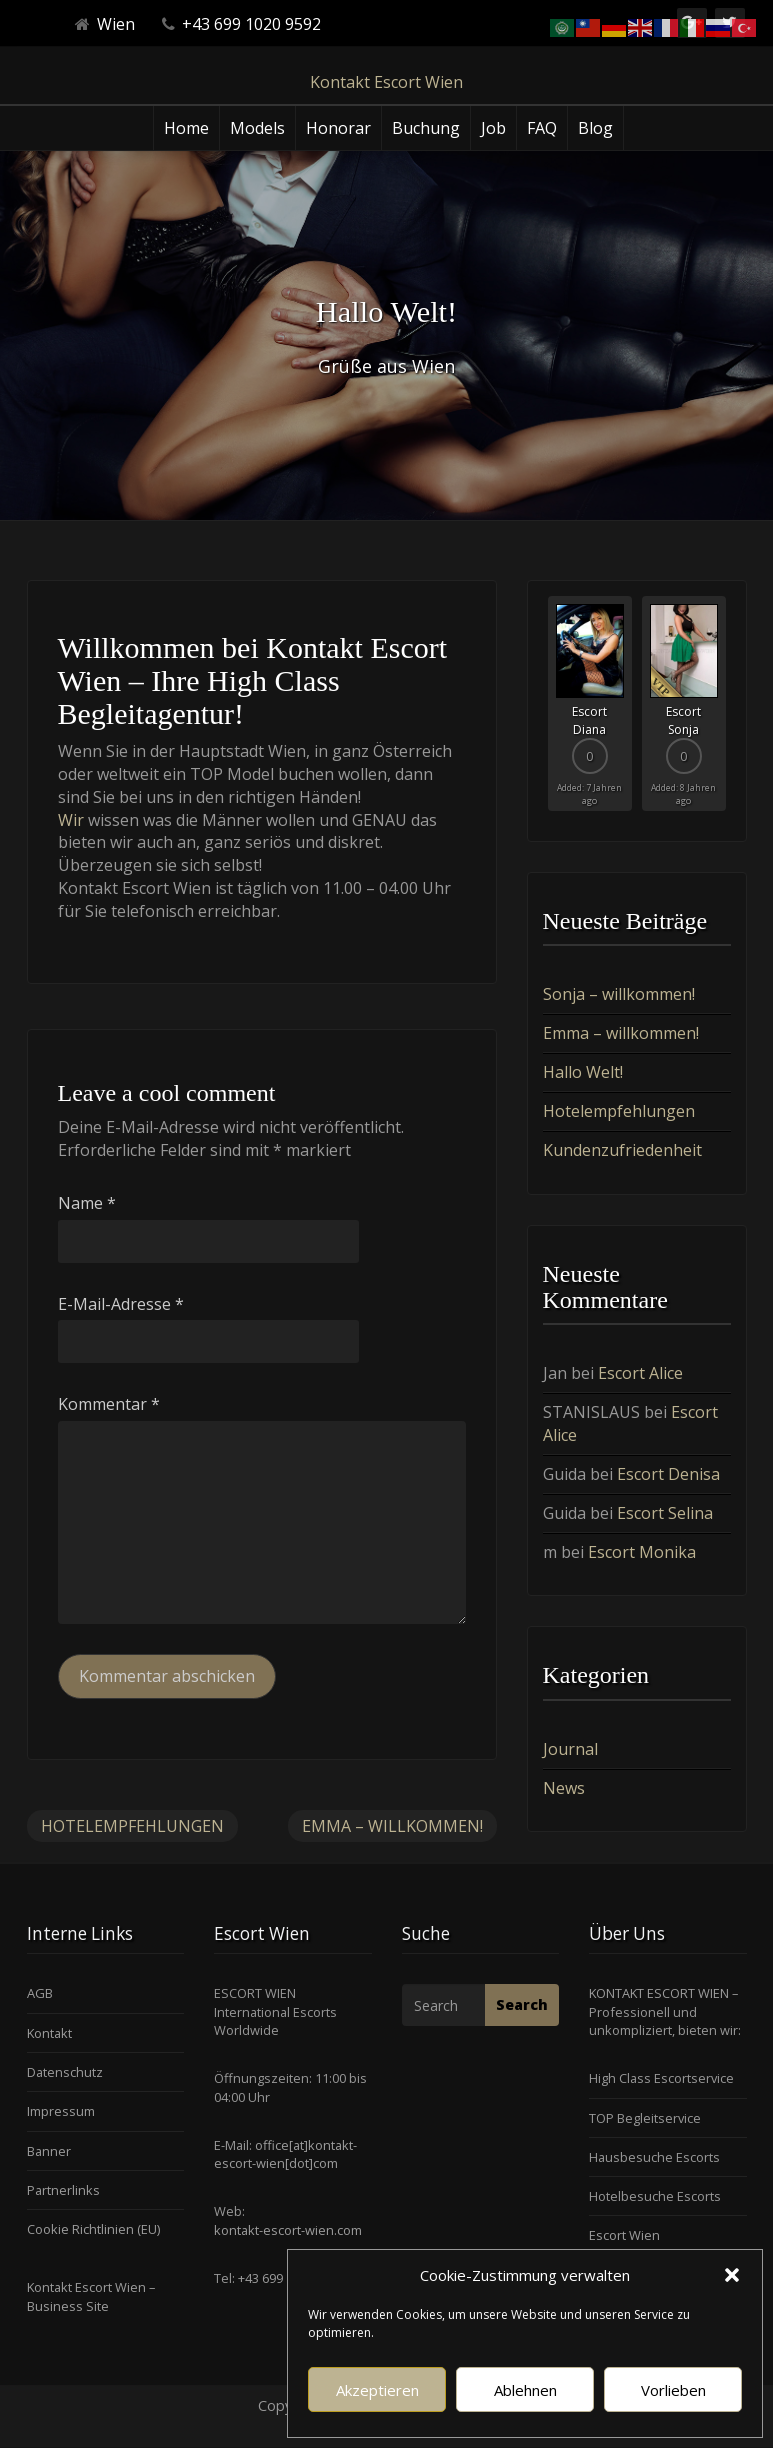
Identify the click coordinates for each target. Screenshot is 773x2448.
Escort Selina (665, 1513)
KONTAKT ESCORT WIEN (659, 1993)
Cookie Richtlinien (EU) (93, 2229)
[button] (732, 2275)
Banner (49, 2151)
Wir (71, 820)
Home (186, 128)
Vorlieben (673, 2390)
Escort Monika (642, 1552)
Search (522, 2004)
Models (257, 128)
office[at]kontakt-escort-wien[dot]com (285, 2154)
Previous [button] (543, 711)
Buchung (426, 128)
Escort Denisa (668, 1474)
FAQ (542, 128)
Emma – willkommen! (392, 1826)
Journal (570, 1749)
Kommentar (109, 1404)
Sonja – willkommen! (619, 994)
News (564, 1788)
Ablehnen (525, 2390)
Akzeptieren (377, 2390)
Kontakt (49, 2033)
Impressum (61, 2111)
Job (493, 128)
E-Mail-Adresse (121, 1304)
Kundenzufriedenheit (622, 1150)
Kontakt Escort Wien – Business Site (91, 2296)
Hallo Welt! (583, 1072)
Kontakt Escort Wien (386, 82)
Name (87, 1203)
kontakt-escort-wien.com (288, 2230)
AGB (40, 1993)
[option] (590, 703)
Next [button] (731, 711)
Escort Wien (624, 2235)
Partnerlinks (63, 2190)
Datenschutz (65, 2072)
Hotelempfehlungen (132, 1826)
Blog (595, 128)
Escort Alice (640, 1373)
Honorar (338, 128)
